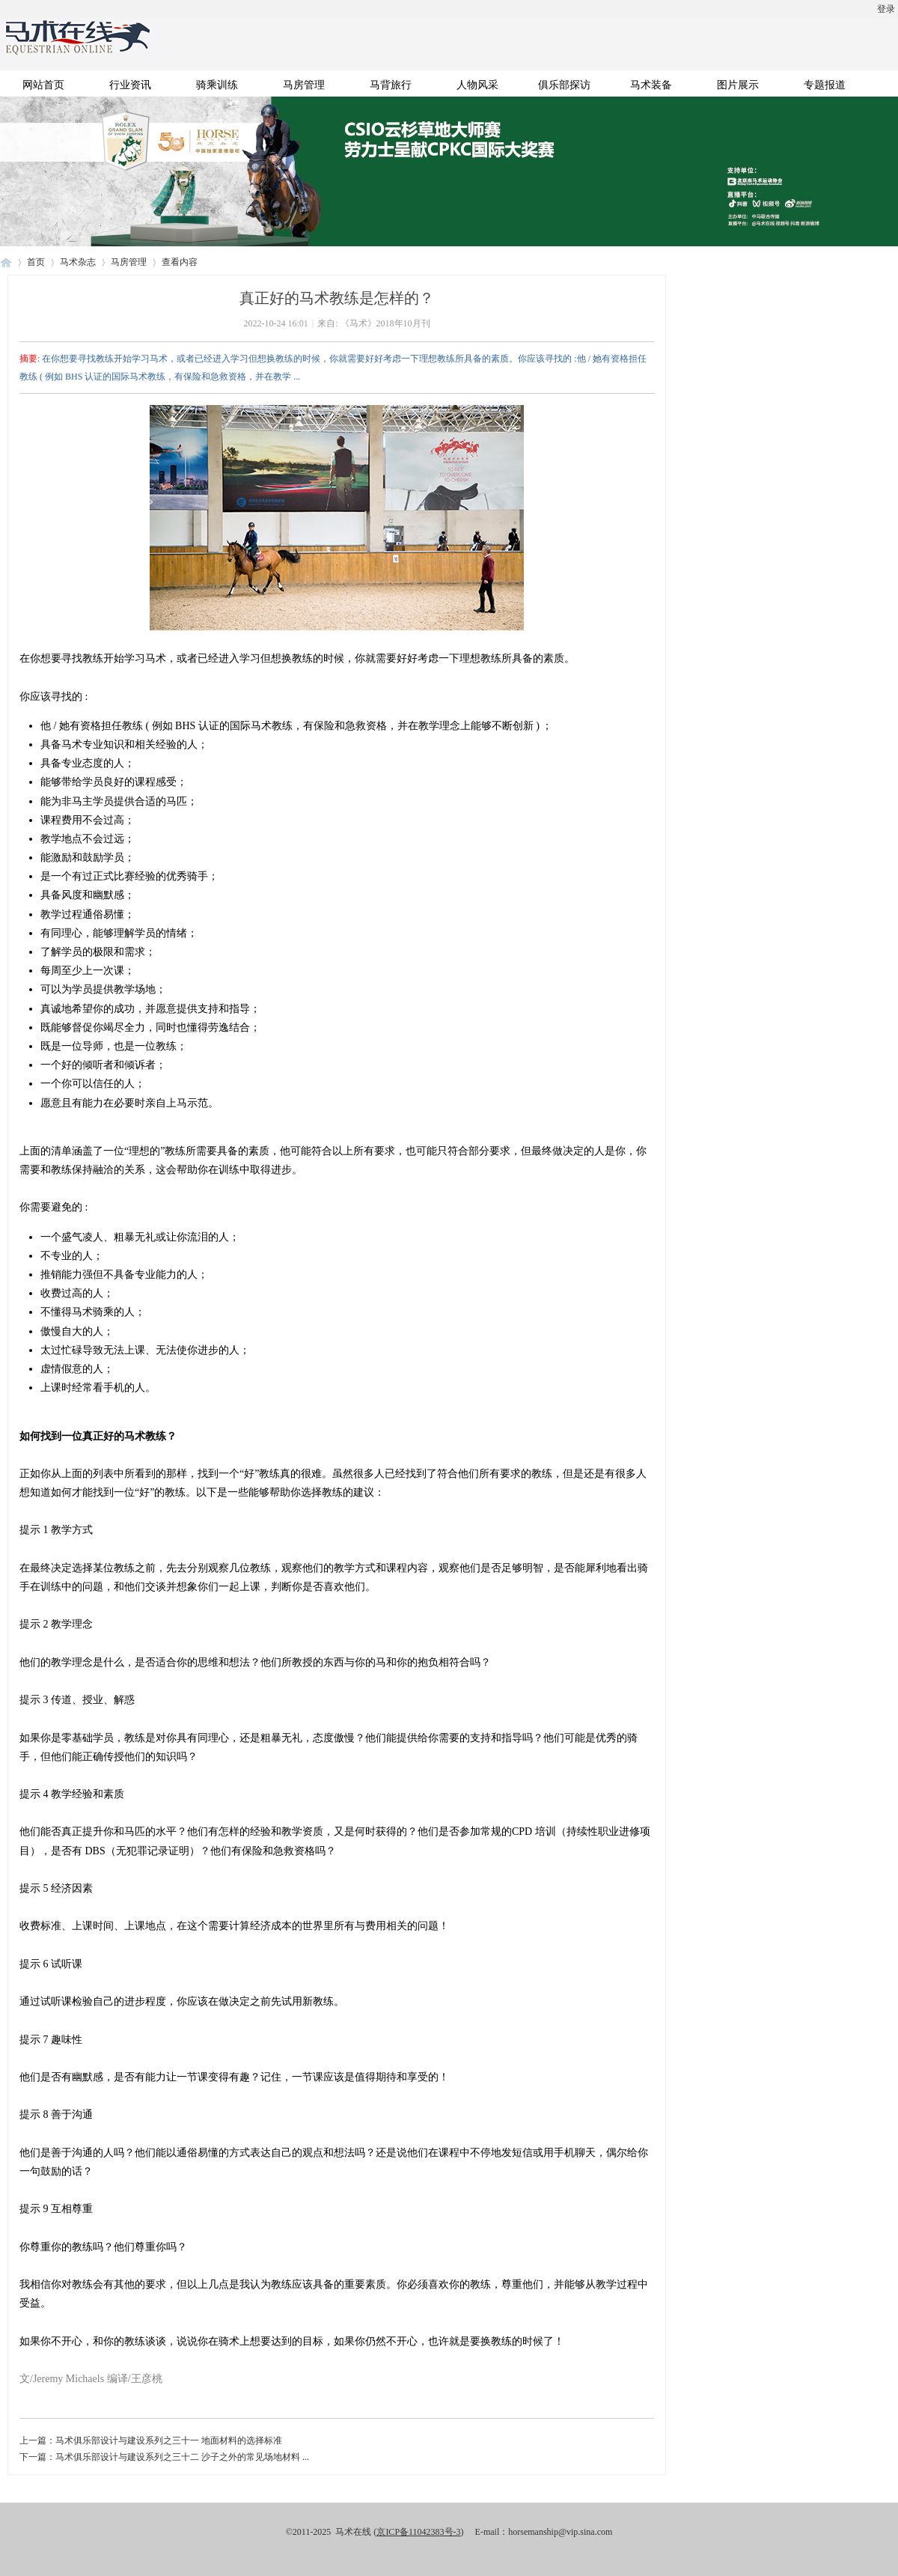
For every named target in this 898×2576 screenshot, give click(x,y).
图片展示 (738, 85)
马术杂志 (78, 262)
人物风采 (477, 85)
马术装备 (651, 85)
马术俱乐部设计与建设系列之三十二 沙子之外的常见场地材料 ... (182, 2457)
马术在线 (6, 262)
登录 (886, 9)
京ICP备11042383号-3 (418, 2532)
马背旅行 (391, 85)
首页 (36, 262)
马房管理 (304, 85)
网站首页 (43, 85)
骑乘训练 (217, 85)
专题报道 (825, 85)
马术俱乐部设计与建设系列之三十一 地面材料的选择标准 (168, 2440)
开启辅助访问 (3, 10)
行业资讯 (130, 85)
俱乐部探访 (564, 85)
